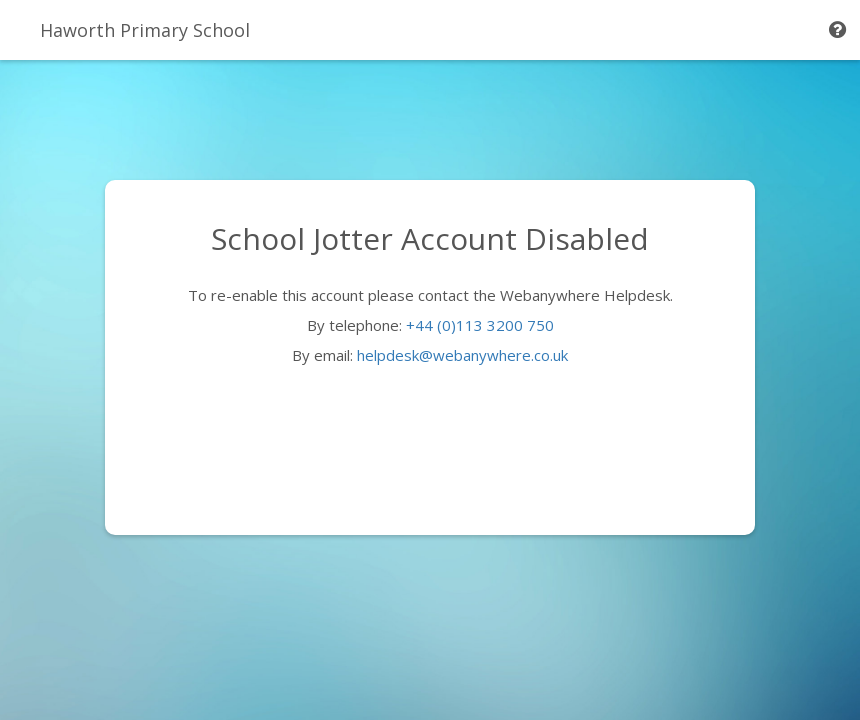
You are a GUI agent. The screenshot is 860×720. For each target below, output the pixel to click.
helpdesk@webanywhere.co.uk (462, 355)
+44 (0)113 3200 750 (480, 325)
